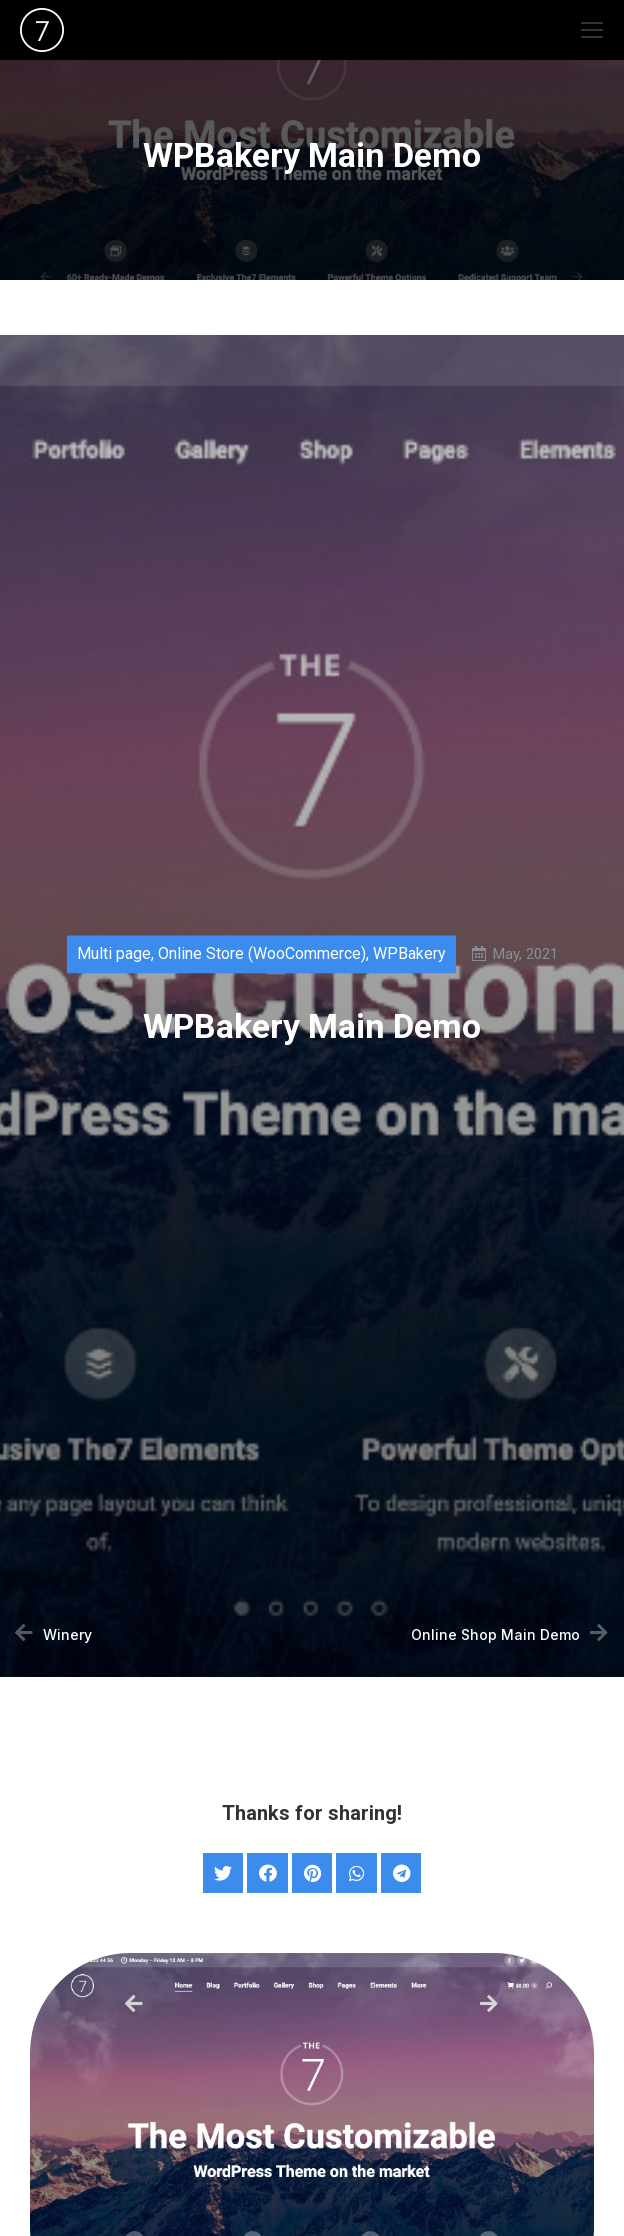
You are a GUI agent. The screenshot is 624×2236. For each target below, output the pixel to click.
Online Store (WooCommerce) (262, 956)
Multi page (114, 956)
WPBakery (409, 956)
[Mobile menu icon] (592, 30)
